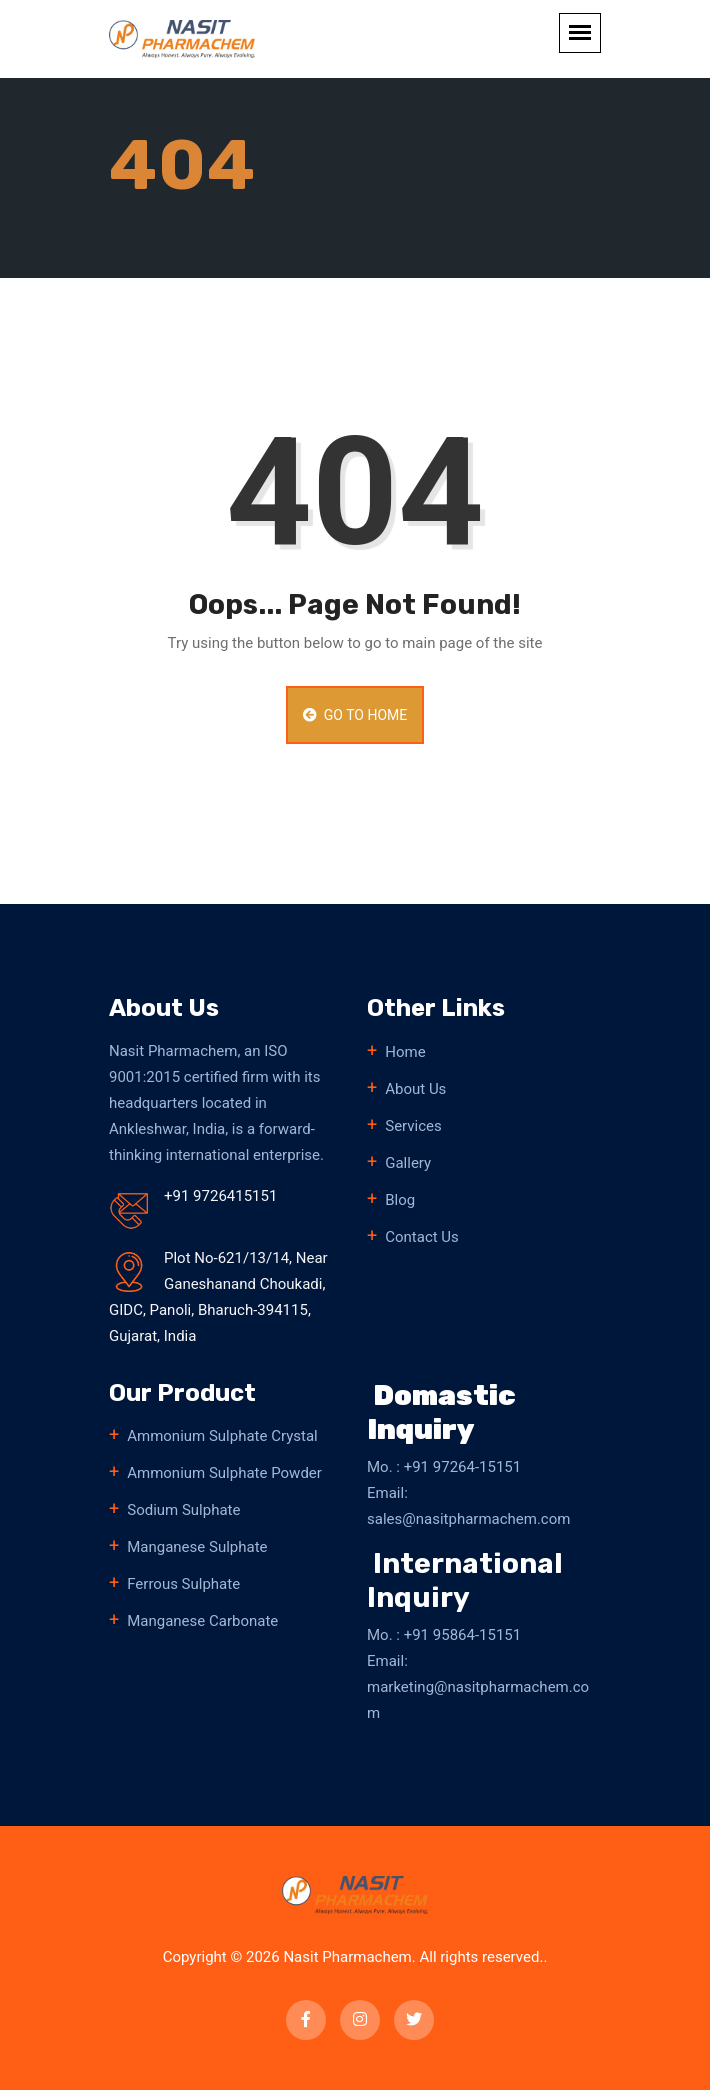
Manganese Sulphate (197, 1547)
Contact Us (422, 1237)
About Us (415, 1089)
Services (413, 1126)
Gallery (408, 1163)
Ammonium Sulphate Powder (224, 1473)
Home (405, 1052)
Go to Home (355, 715)
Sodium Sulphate (183, 1510)
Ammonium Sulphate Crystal (222, 1436)
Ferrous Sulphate (183, 1584)
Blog (400, 1200)
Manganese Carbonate (202, 1621)
